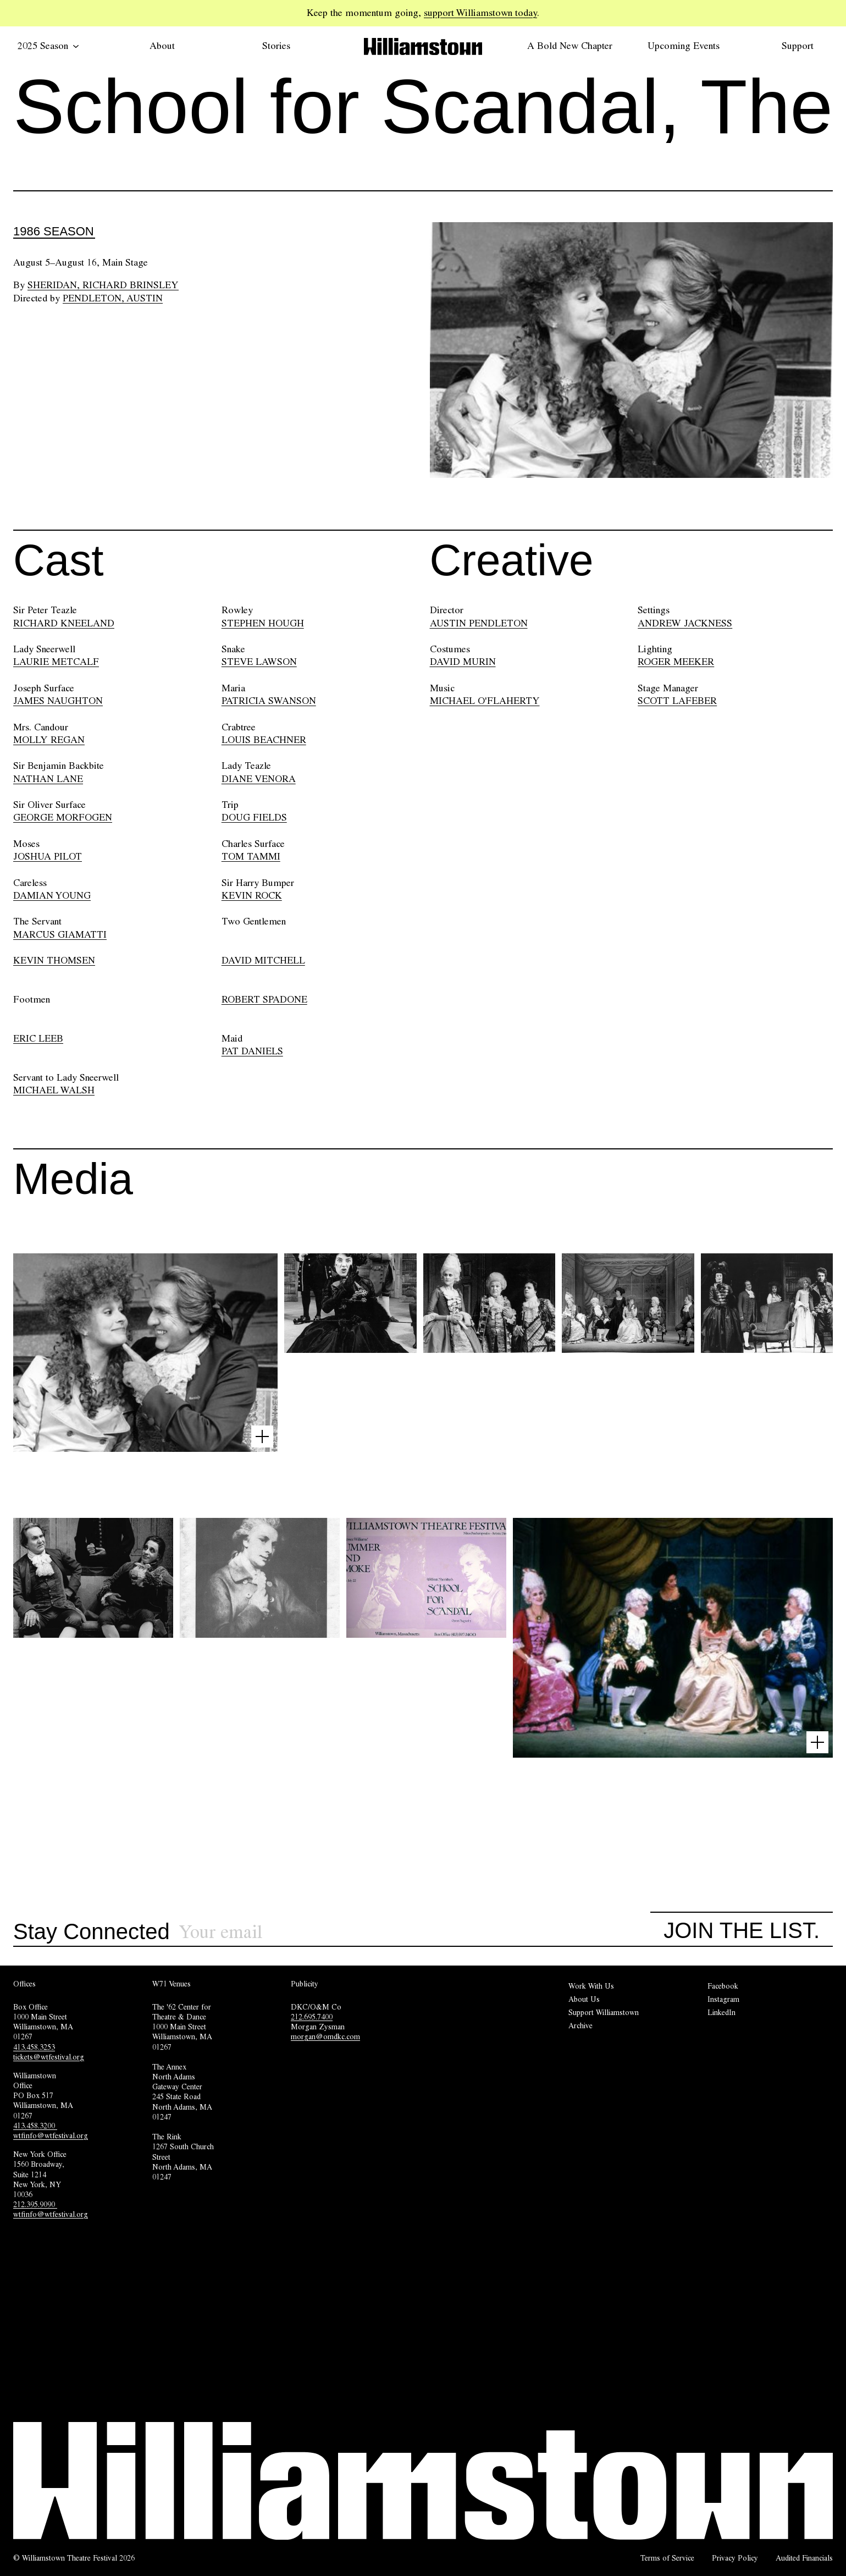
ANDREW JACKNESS (685, 623)
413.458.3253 (34, 2047)
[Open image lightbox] (262, 1436)
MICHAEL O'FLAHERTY (485, 700)
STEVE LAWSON (259, 661)
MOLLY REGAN (49, 739)
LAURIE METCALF (56, 661)
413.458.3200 (35, 2125)
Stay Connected (91, 1932)
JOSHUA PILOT (47, 856)
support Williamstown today (480, 12)
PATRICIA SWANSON (269, 700)
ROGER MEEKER (676, 661)
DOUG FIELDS (254, 817)
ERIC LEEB (38, 1038)
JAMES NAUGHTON (58, 700)
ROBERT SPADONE (264, 999)
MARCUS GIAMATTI (60, 934)
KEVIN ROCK (252, 895)
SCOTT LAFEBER (677, 700)
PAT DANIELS (252, 1050)
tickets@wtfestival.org (48, 2056)
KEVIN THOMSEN (54, 960)
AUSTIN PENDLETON (479, 623)
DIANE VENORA (259, 778)
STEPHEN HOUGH (263, 623)
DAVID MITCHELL (263, 960)
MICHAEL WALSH (54, 1090)
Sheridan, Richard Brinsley (103, 284)
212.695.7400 (312, 2016)
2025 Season (48, 45)
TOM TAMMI (251, 856)
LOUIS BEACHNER (264, 739)
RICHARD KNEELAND (63, 623)
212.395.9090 (35, 2204)
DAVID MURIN (463, 661)
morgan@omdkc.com (325, 2036)
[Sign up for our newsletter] (415, 1932)
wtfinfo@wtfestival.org (50, 2135)
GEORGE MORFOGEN (62, 817)
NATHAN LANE (48, 778)
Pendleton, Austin (113, 298)
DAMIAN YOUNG (52, 895)
